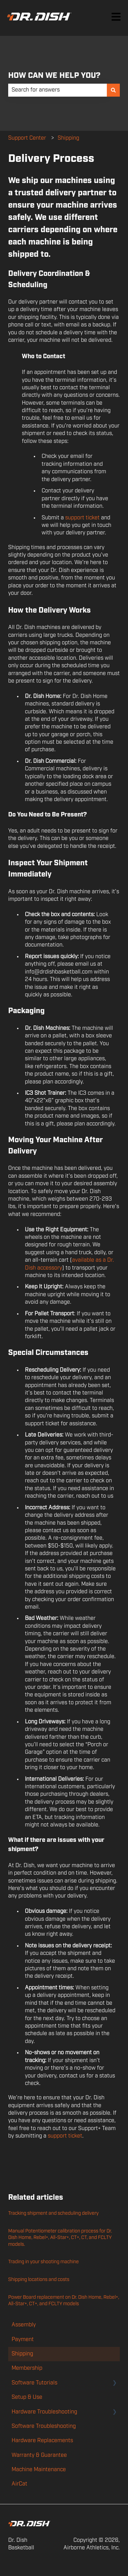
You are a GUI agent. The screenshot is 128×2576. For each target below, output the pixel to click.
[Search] (113, 90)
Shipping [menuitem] (22, 2353)
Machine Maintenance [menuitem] (39, 2469)
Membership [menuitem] (27, 2368)
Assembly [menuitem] (24, 2324)
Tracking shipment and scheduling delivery (53, 2213)
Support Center (27, 138)
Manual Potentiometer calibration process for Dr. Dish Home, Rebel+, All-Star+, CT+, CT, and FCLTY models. (60, 2237)
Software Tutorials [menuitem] (34, 2382)
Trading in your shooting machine (43, 2262)
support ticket (82, 517)
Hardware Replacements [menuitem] (42, 2440)
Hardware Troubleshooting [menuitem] (44, 2411)
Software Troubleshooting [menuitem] (44, 2426)
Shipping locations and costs (38, 2280)
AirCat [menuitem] (19, 2484)
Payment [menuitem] (23, 2339)
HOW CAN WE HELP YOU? (54, 75)
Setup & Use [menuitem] (27, 2397)
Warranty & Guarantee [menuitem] (39, 2455)
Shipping (68, 138)
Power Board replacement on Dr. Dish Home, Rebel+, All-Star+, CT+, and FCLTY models (63, 2300)
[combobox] (57, 90)
